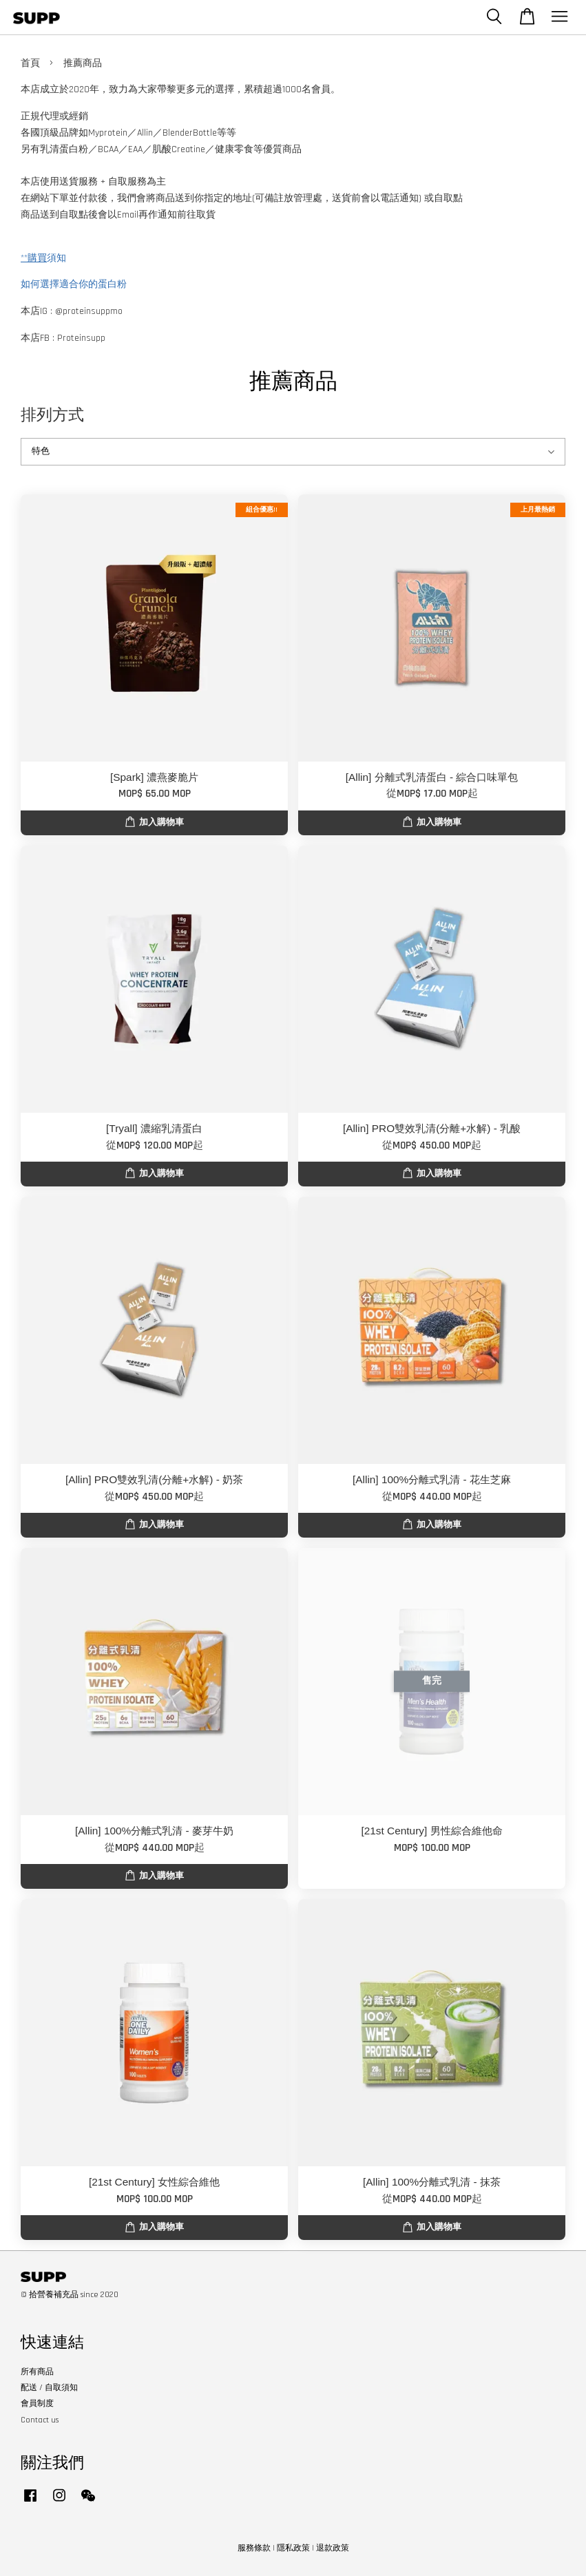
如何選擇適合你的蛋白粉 (74, 284)
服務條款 (254, 2548)
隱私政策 (293, 2548)
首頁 (30, 63)
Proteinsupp (81, 338)
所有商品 (37, 2372)
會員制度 (37, 2403)
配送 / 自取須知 (49, 2388)
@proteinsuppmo (89, 311)
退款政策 (332, 2548)
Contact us (40, 2420)
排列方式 (52, 414)
